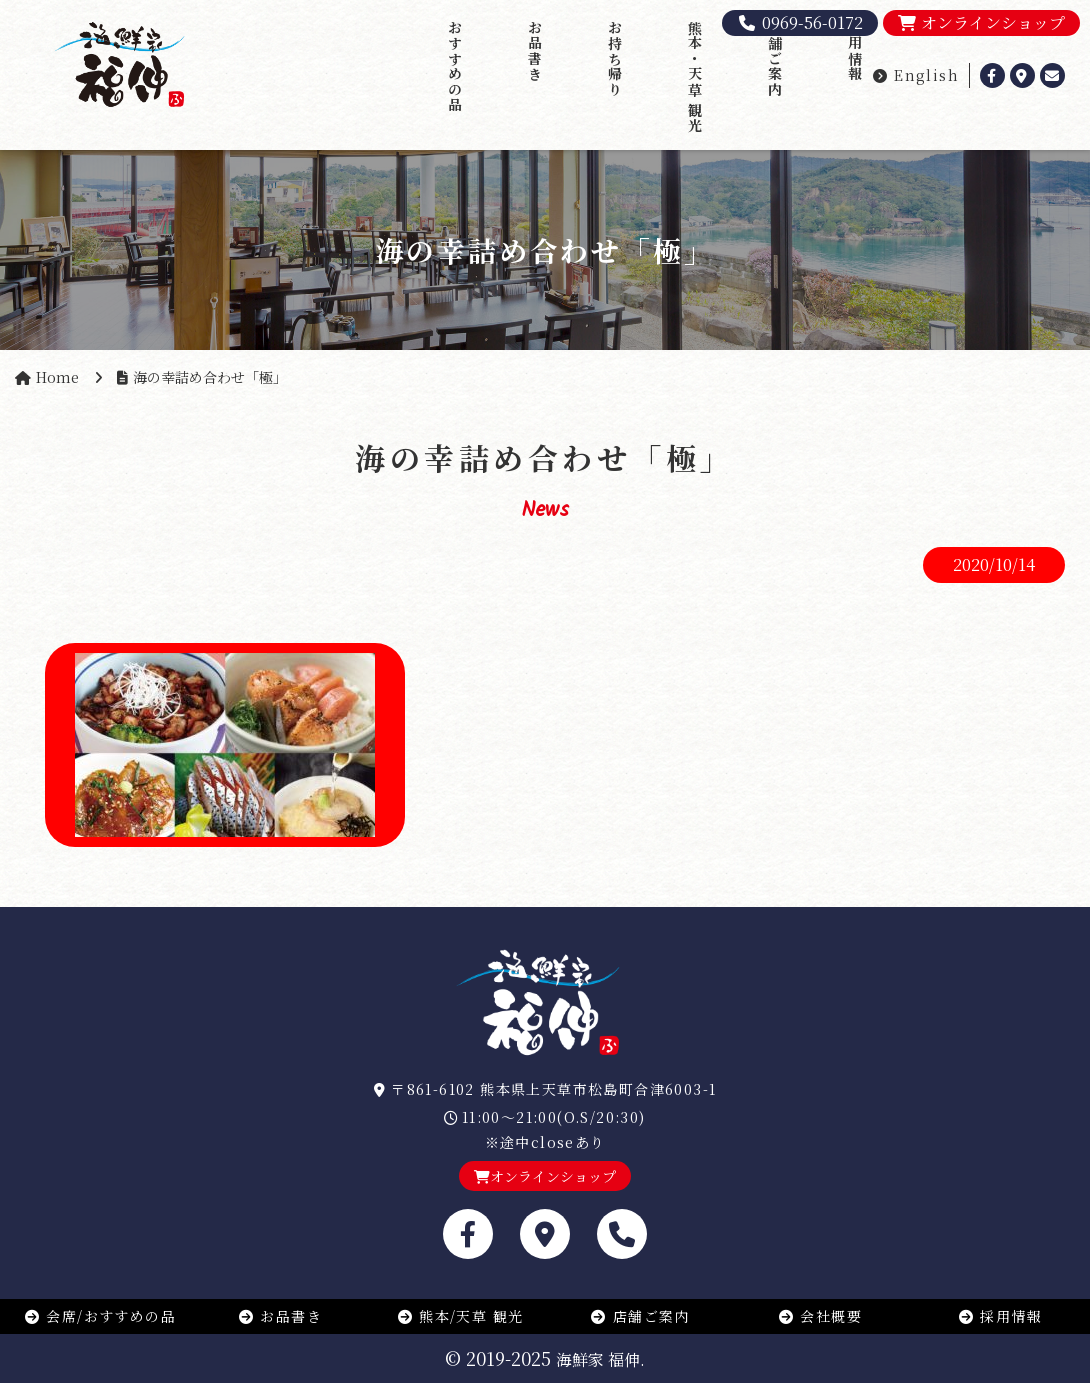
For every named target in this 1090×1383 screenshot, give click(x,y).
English (915, 75)
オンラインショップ (981, 22)
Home (57, 377)
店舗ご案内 (775, 58)
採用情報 (855, 51)
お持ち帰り (615, 58)
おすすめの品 (455, 66)
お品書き (535, 51)
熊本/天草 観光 (460, 1316)
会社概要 (820, 1316)
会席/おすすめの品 (100, 1316)
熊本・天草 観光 (695, 76)
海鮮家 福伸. (600, 1359)
